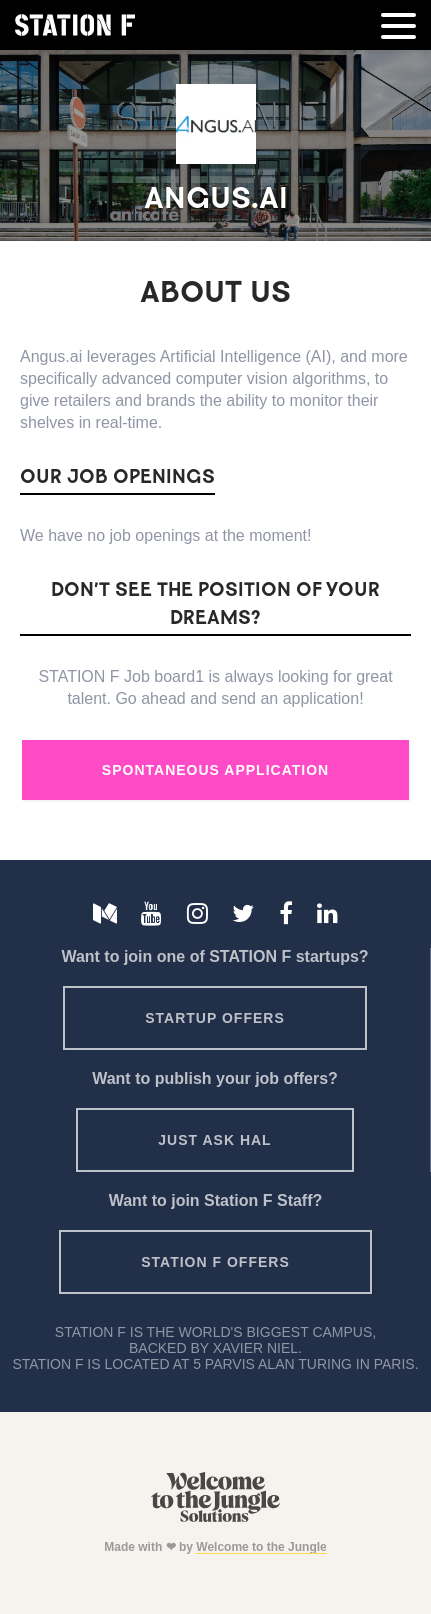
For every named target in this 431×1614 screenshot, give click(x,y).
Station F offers (215, 1262)
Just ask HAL (214, 1140)
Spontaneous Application (215, 770)
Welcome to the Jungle (261, 1547)
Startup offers (215, 1018)
